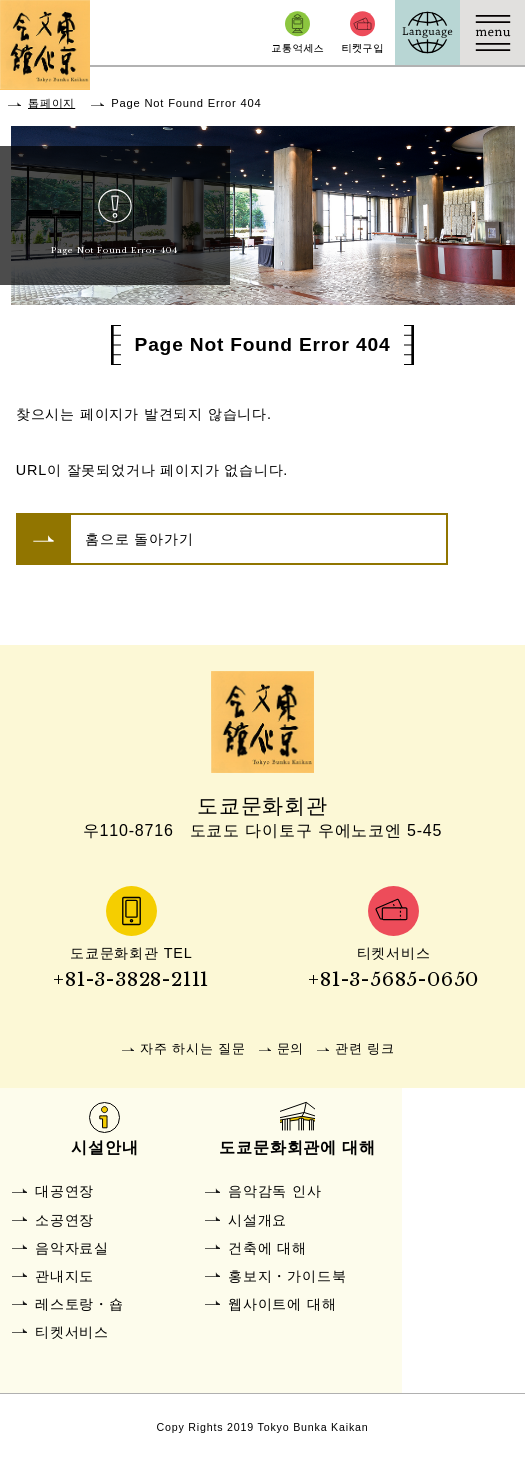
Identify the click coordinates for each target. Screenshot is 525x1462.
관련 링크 (365, 1048)
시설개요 (257, 1220)
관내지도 (64, 1276)
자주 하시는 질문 (192, 1048)
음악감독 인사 (275, 1191)
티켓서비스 (72, 1332)
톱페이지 (51, 103)
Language (427, 32)
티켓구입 (362, 32)
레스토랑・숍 (79, 1304)
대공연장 (64, 1191)
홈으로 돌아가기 (139, 539)
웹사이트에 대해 (282, 1304)
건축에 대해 (267, 1248)
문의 (291, 1048)
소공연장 (64, 1220)
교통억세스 (297, 32)
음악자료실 (72, 1248)
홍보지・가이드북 (287, 1276)
